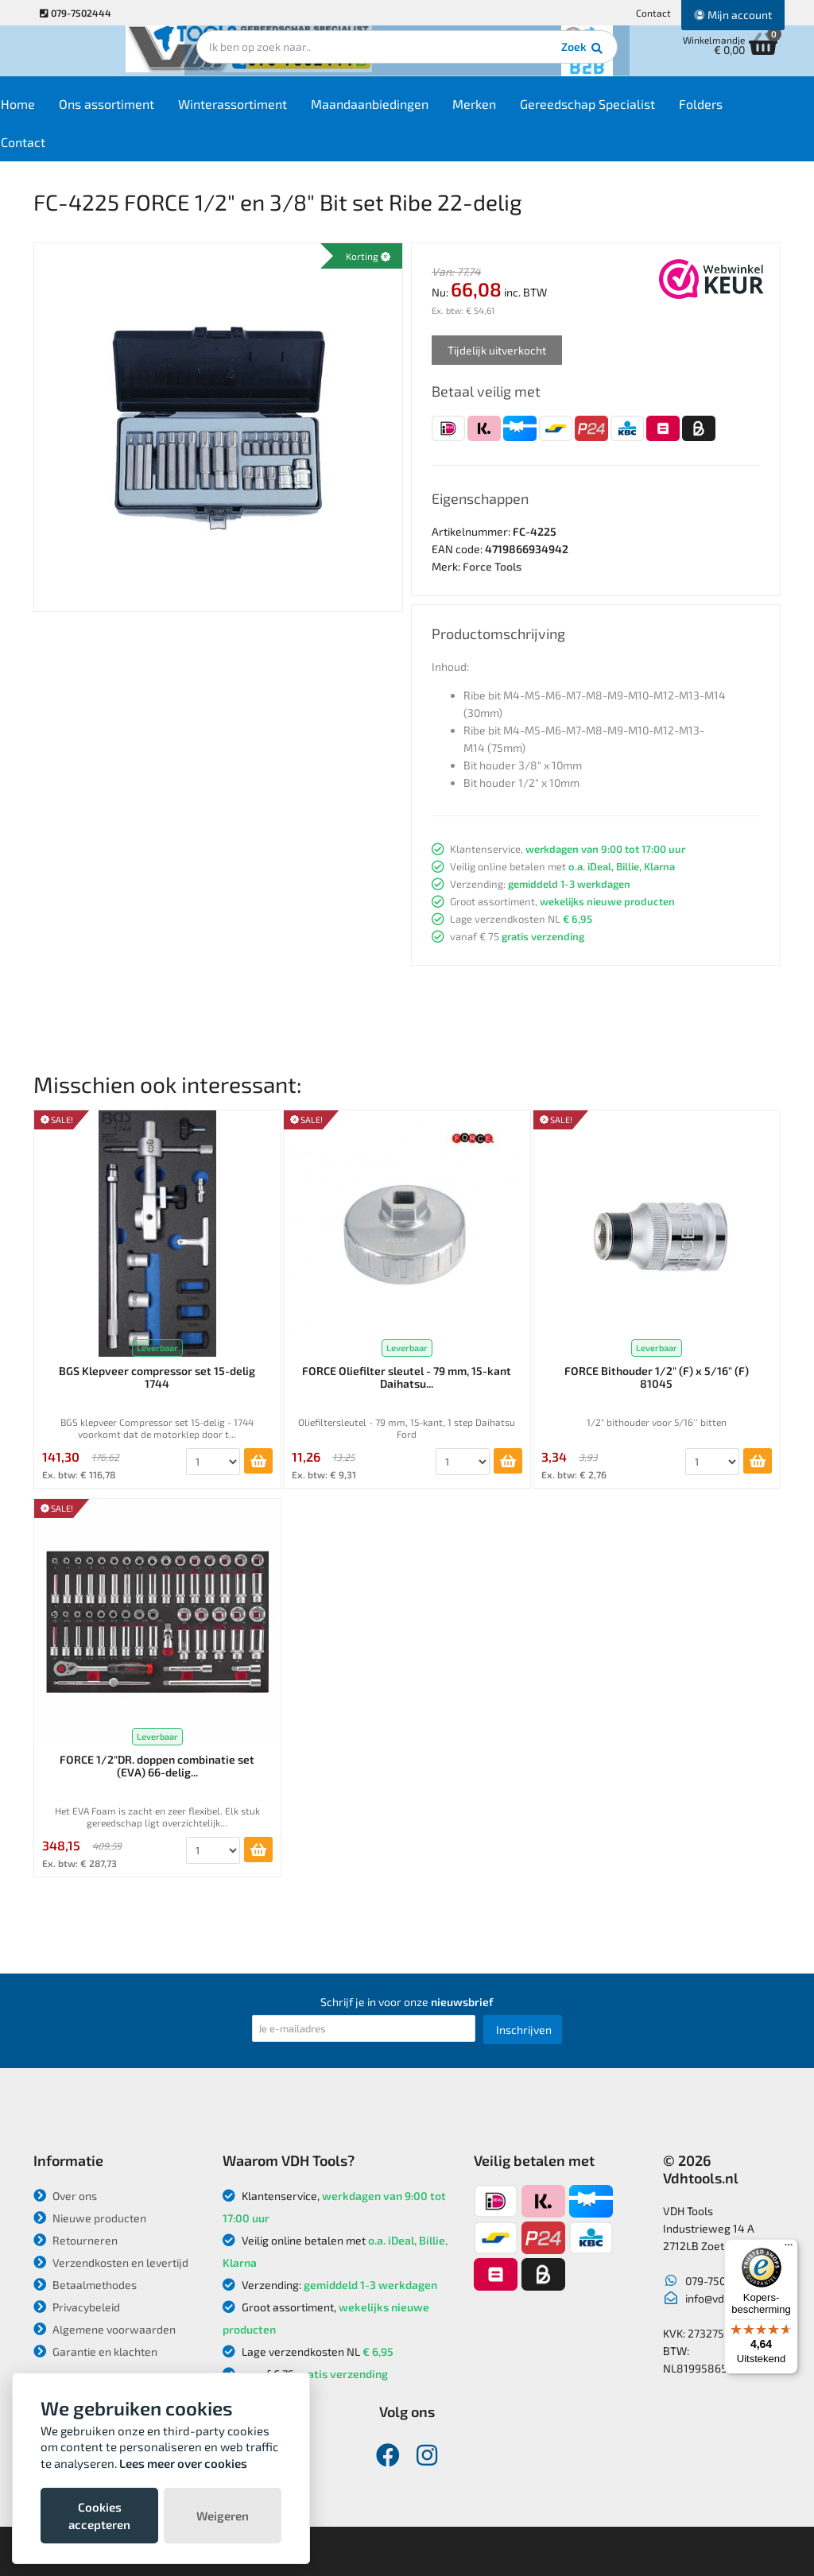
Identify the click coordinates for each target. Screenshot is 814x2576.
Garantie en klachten (95, 2351)
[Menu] (788, 2248)
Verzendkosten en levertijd (110, 2262)
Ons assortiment (151, 112)
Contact (653, 12)
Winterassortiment (277, 112)
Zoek (515, 60)
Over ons (65, 2195)
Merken (519, 112)
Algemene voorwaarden (104, 2329)
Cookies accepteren (99, 2515)
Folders (745, 112)
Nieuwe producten (89, 2218)
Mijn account (733, 14)
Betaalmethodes (85, 2284)
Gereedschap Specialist (632, 112)
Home (62, 112)
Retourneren (75, 2240)
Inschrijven (524, 2029)
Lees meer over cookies (183, 2463)
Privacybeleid (76, 2307)
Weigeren (222, 2515)
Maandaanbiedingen (414, 112)
